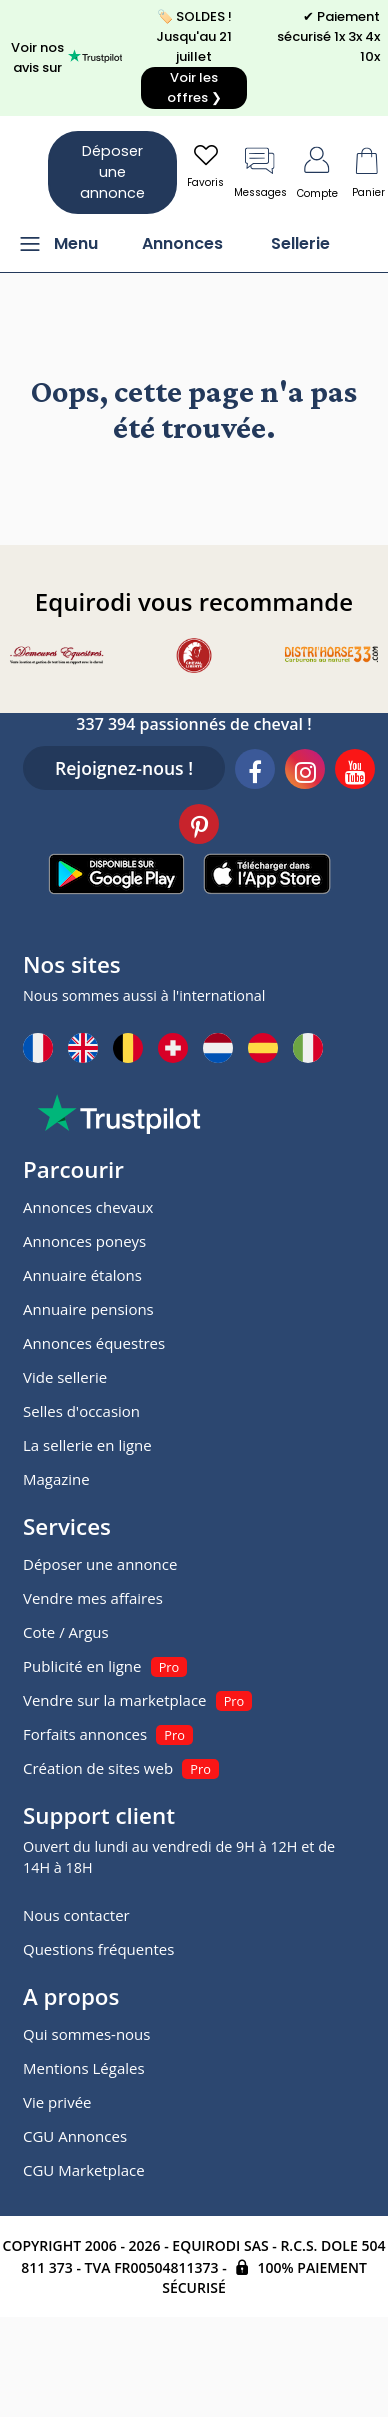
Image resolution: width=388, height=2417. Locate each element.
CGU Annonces (75, 2136)
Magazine (56, 1479)
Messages (260, 171)
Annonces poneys (84, 1241)
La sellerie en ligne (87, 1445)
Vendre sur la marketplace (115, 1700)
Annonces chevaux (88, 1207)
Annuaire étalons (82, 1275)
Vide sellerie (65, 1377)
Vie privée (57, 2102)
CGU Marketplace (84, 2170)
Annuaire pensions (88, 1309)
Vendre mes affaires (93, 1598)
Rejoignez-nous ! (124, 768)
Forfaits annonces (85, 1734)
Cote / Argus (66, 1632)
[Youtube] (355, 772)
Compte (317, 171)
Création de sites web (98, 1768)
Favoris (205, 165)
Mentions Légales (84, 2068)
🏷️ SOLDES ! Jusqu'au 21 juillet (194, 58)
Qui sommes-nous (86, 2034)
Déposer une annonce (112, 172)
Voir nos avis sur (66, 57)
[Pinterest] (199, 827)
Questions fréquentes (98, 1949)
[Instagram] (305, 772)
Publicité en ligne (82, 1666)
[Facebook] (255, 772)
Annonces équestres (94, 1343)
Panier (368, 171)
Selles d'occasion (81, 1411)
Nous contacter (76, 1915)
